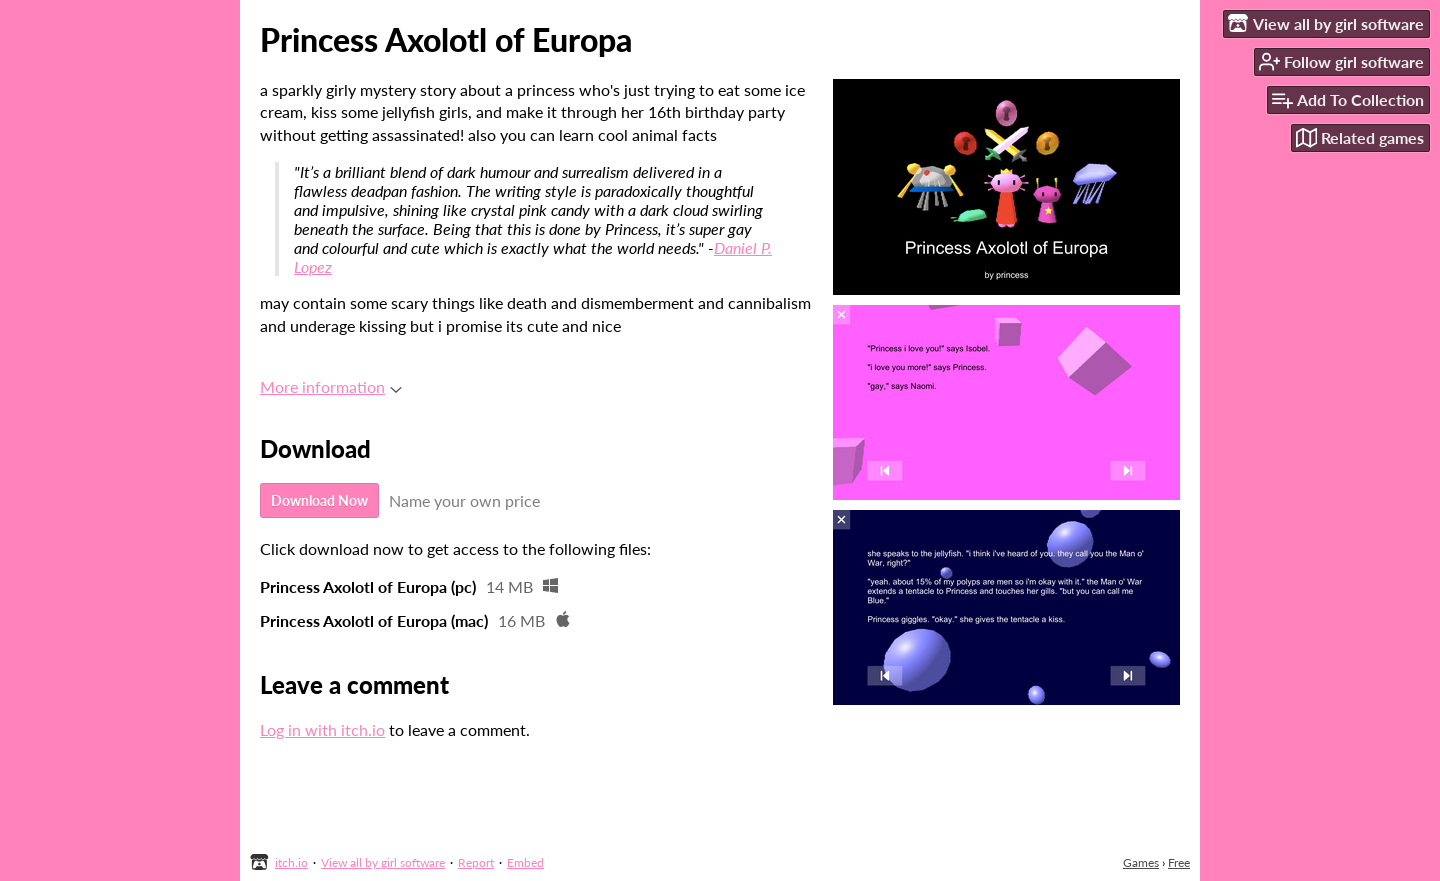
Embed (525, 862)
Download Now (319, 500)
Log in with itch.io (322, 729)
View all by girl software (383, 862)
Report (476, 862)
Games (1141, 862)
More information (331, 386)
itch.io (291, 862)
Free (1179, 862)
